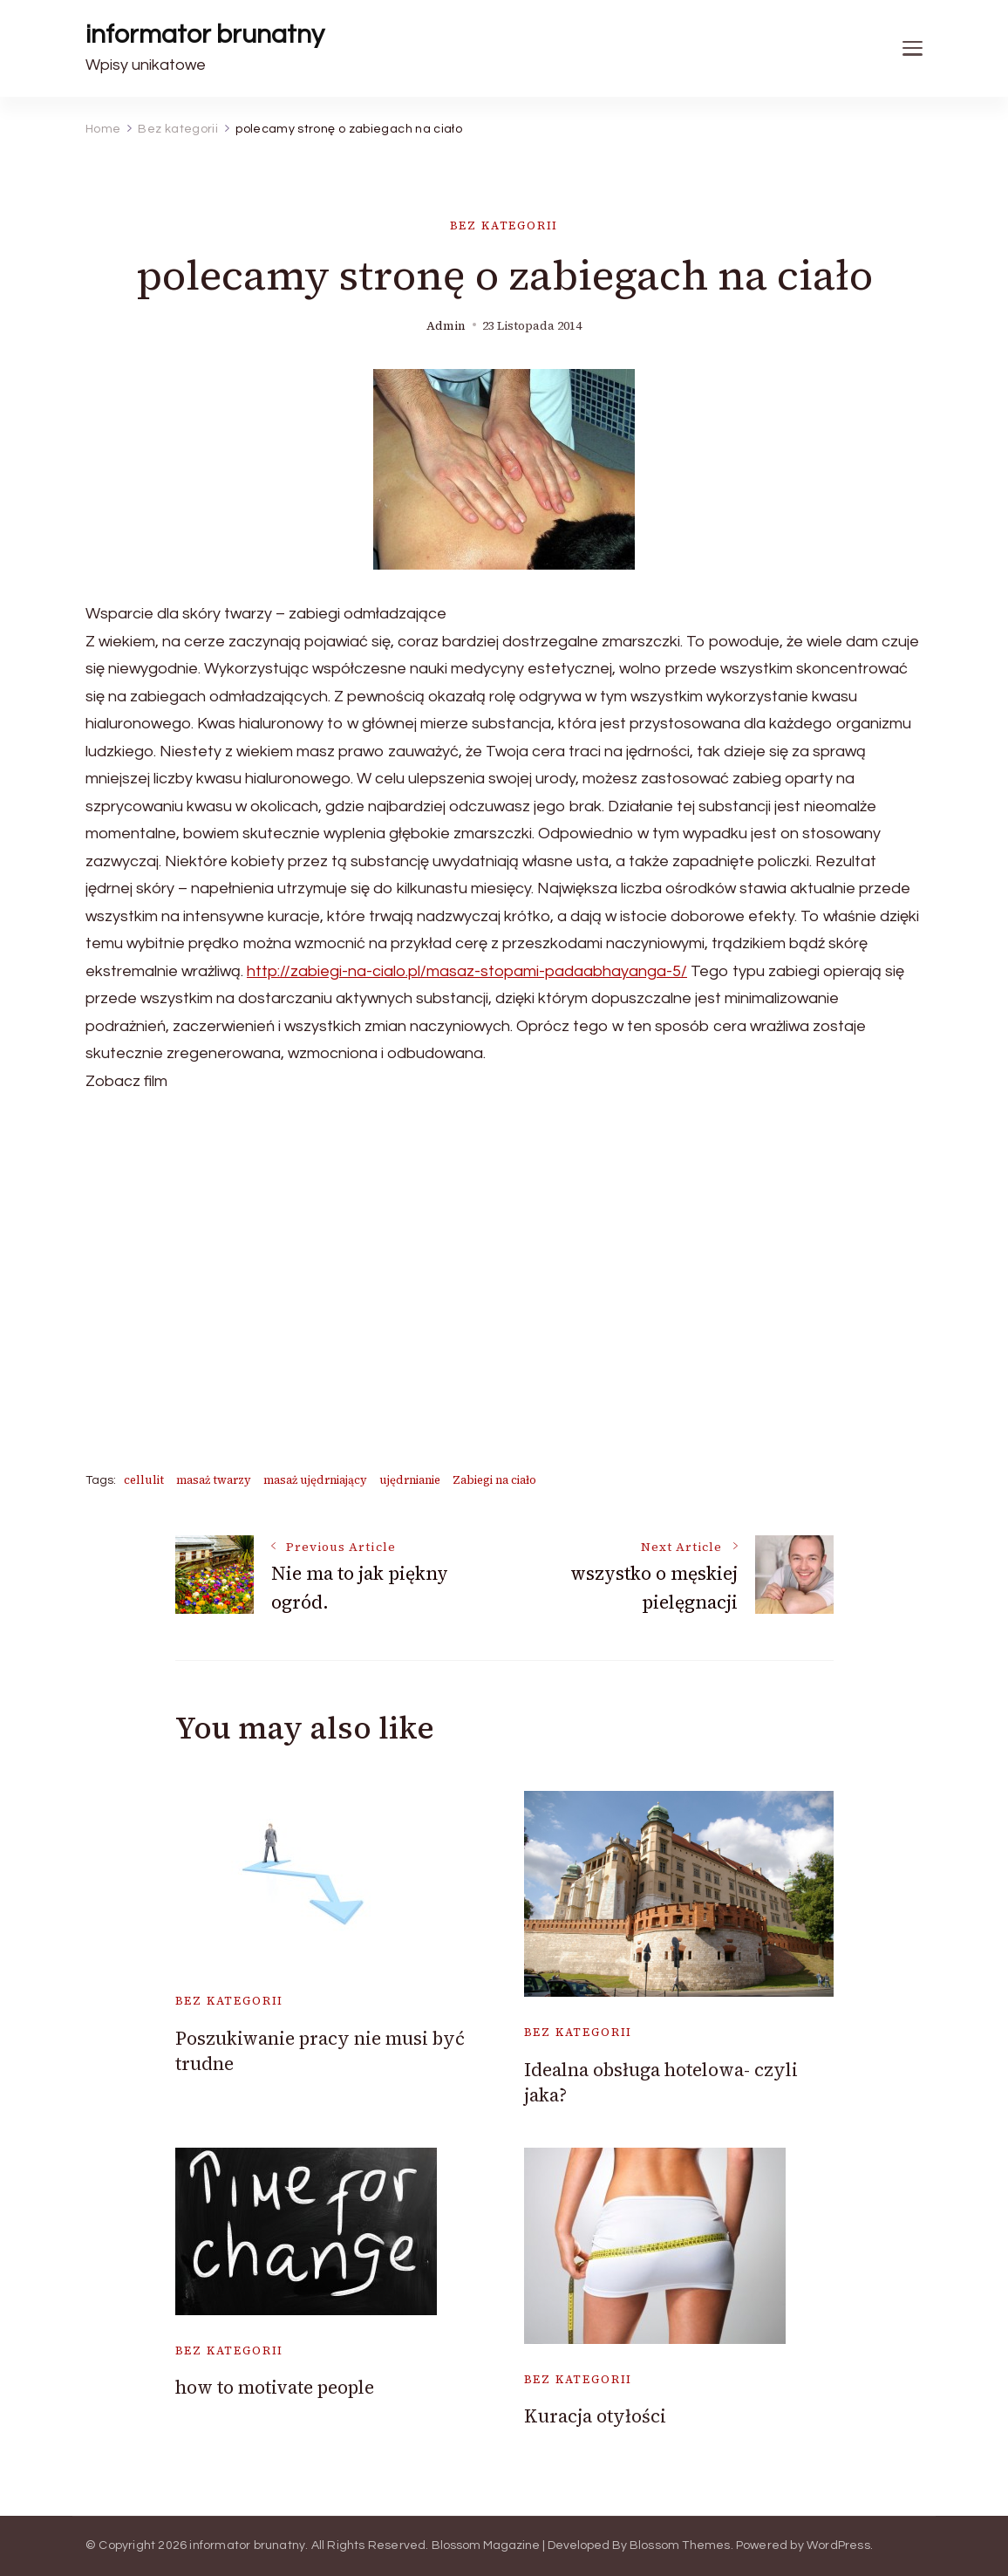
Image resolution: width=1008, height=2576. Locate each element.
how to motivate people (274, 2387)
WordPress (838, 2545)
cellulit (144, 1479)
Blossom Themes (680, 2545)
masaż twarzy (213, 1479)
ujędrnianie (409, 1479)
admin (446, 326)
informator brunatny (204, 34)
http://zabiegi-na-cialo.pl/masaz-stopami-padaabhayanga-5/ (467, 971)
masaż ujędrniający (315, 1479)
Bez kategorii (504, 225)
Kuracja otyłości (595, 2416)
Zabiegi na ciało (494, 1479)
